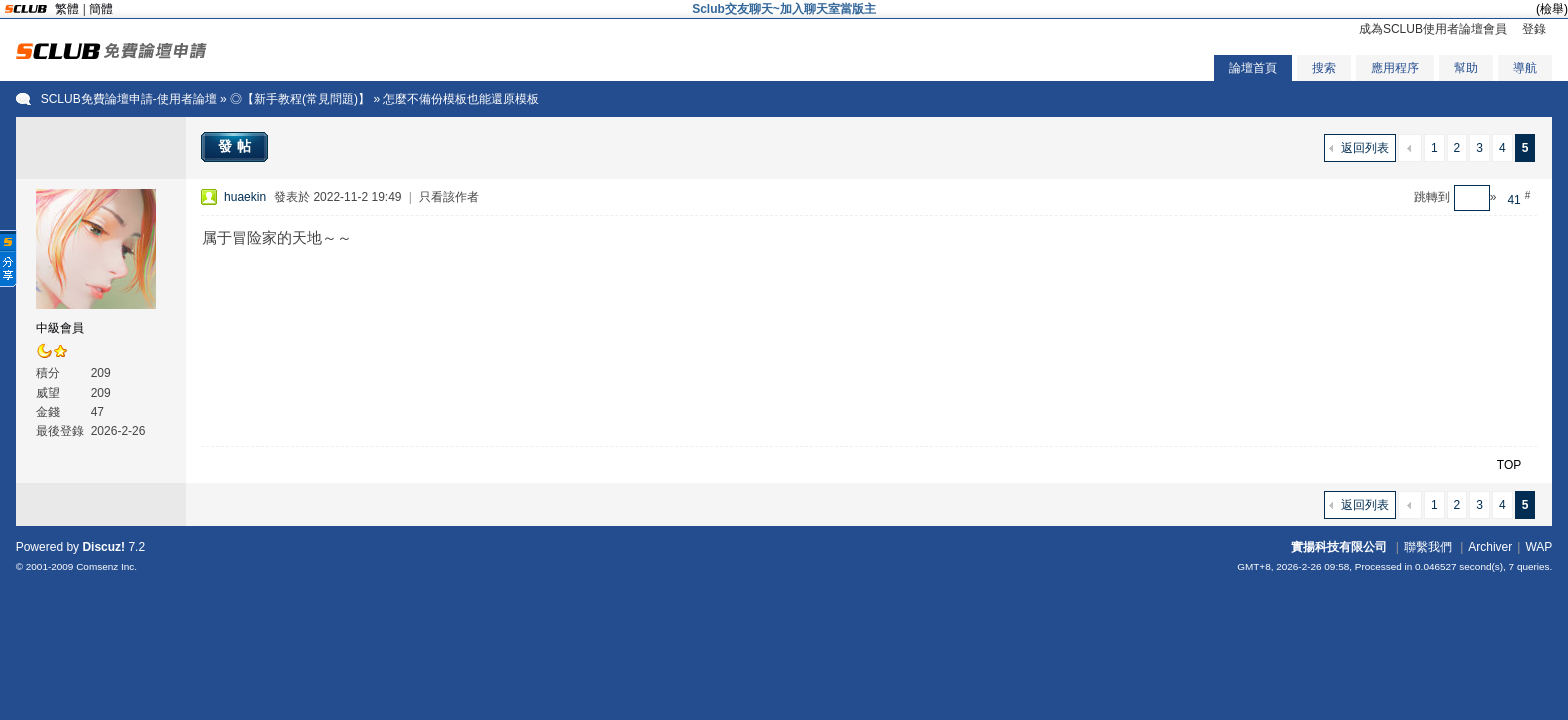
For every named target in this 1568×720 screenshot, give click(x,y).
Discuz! (103, 547)
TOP (1509, 465)
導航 (1525, 68)
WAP (1538, 547)
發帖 (237, 146)
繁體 (67, 9)
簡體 (101, 9)
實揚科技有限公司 (1339, 547)
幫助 (1466, 68)
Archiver (1490, 547)
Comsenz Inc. (106, 566)
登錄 (1534, 29)
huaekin (245, 197)
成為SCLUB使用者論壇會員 (1433, 29)
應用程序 (1395, 68)
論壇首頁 (1253, 68)
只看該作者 (449, 197)
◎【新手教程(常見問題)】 (300, 99)
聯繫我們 (1428, 547)
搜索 (1324, 68)
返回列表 (1365, 148)
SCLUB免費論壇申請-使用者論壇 (129, 99)
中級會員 (60, 328)
